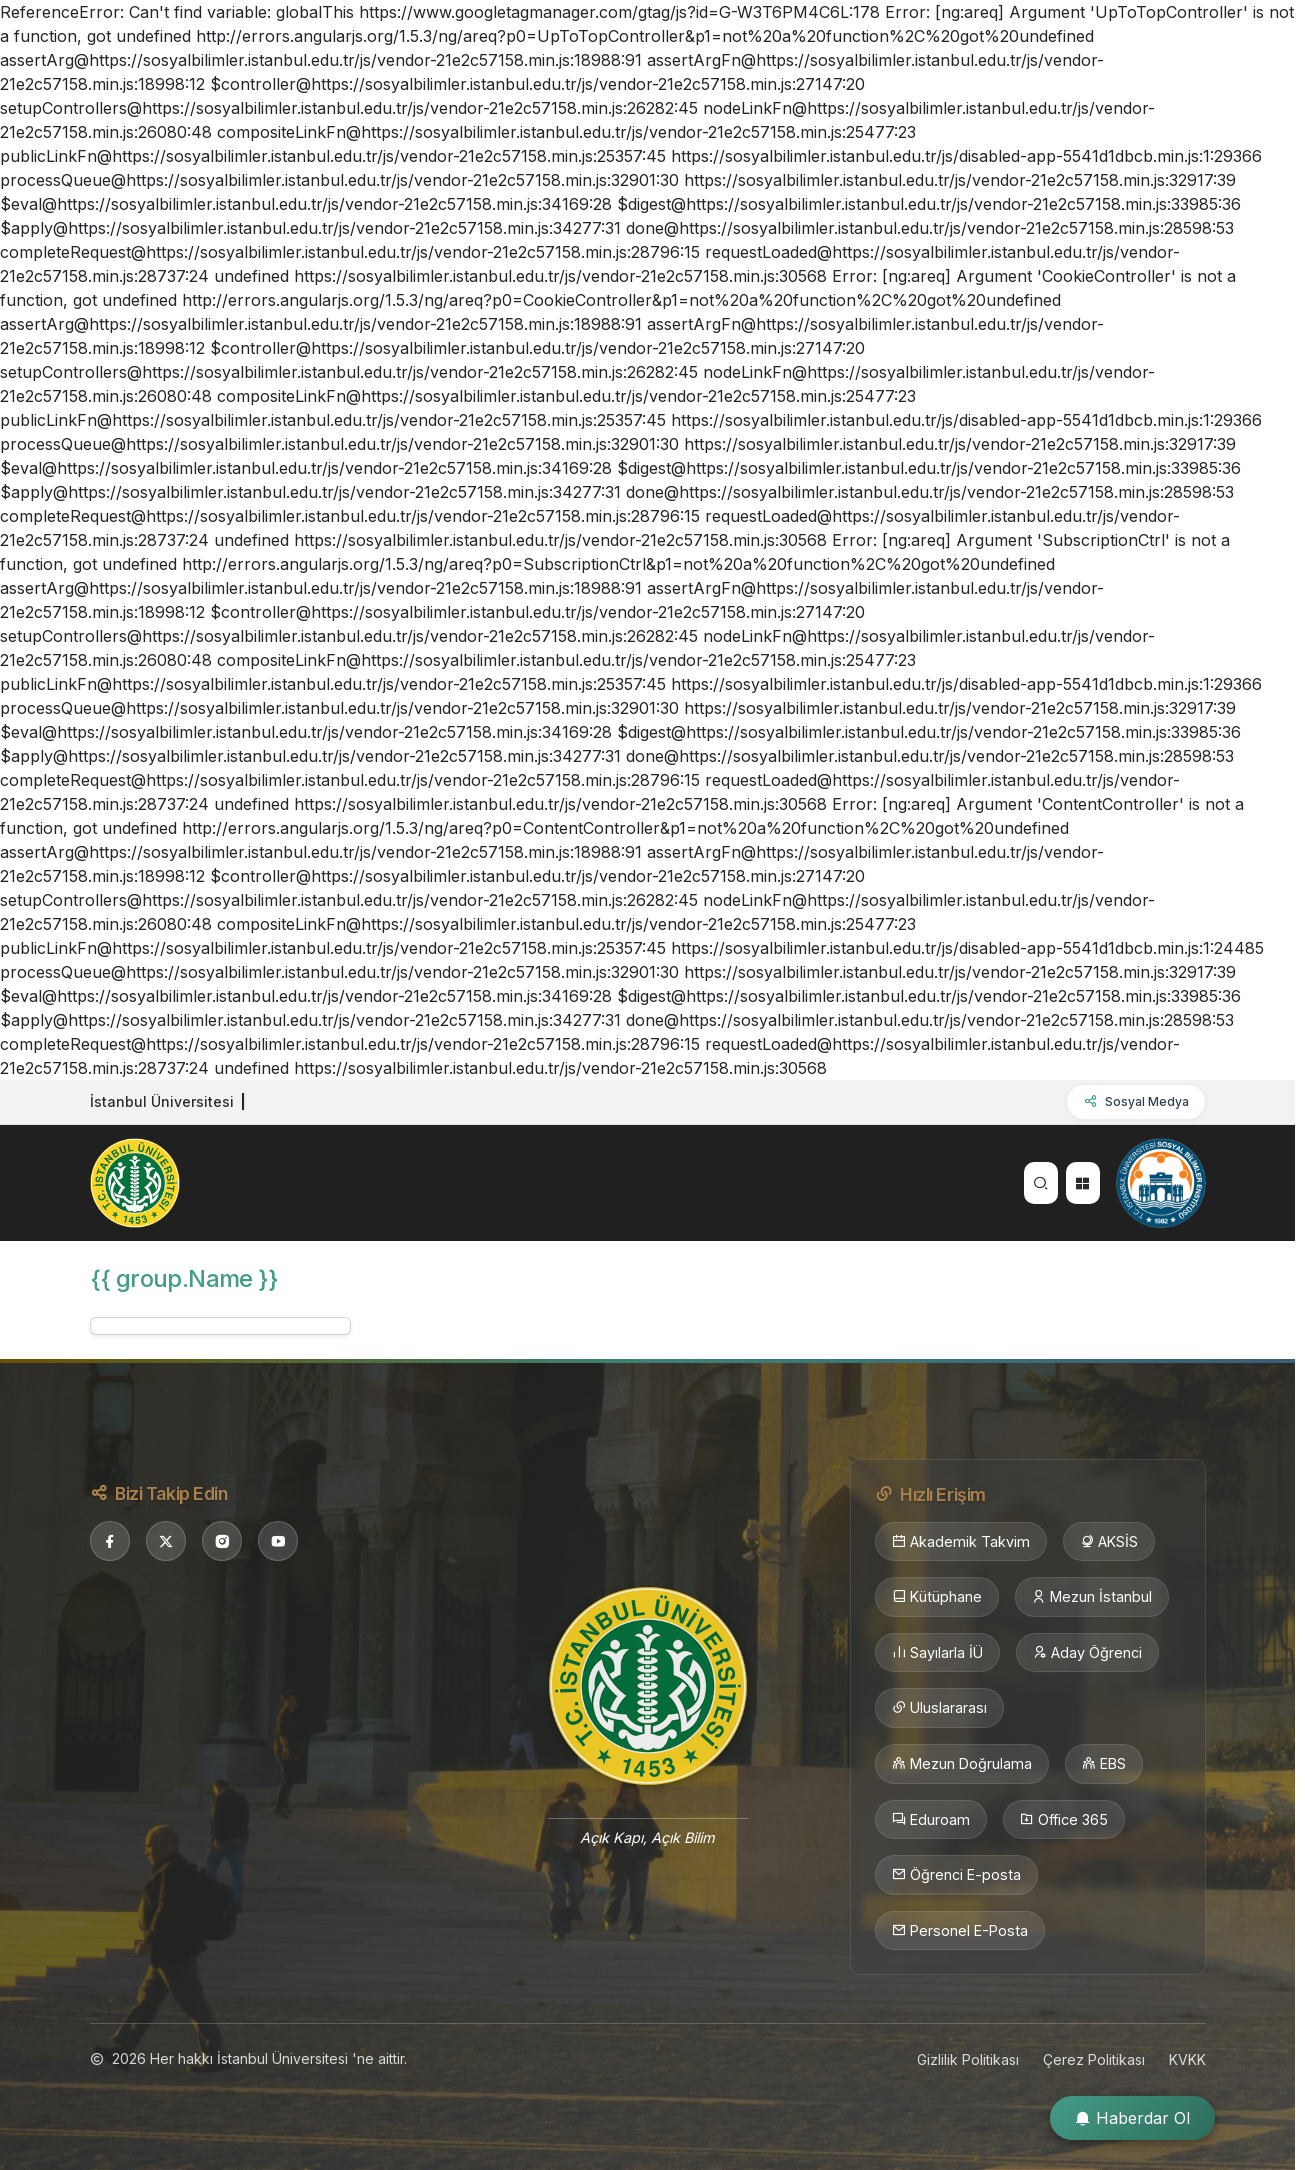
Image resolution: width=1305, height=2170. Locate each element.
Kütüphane (937, 1597)
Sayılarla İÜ (937, 1653)
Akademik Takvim (961, 1542)
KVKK (1187, 2059)
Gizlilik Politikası (968, 2059)
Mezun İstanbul (1092, 1597)
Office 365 (1064, 1820)
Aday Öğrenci (1087, 1653)
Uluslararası (939, 1708)
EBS (1104, 1764)
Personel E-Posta (960, 1931)
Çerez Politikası (1094, 2059)
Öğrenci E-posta (956, 1875)
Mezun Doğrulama (962, 1764)
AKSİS (1109, 1542)
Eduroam (931, 1820)
